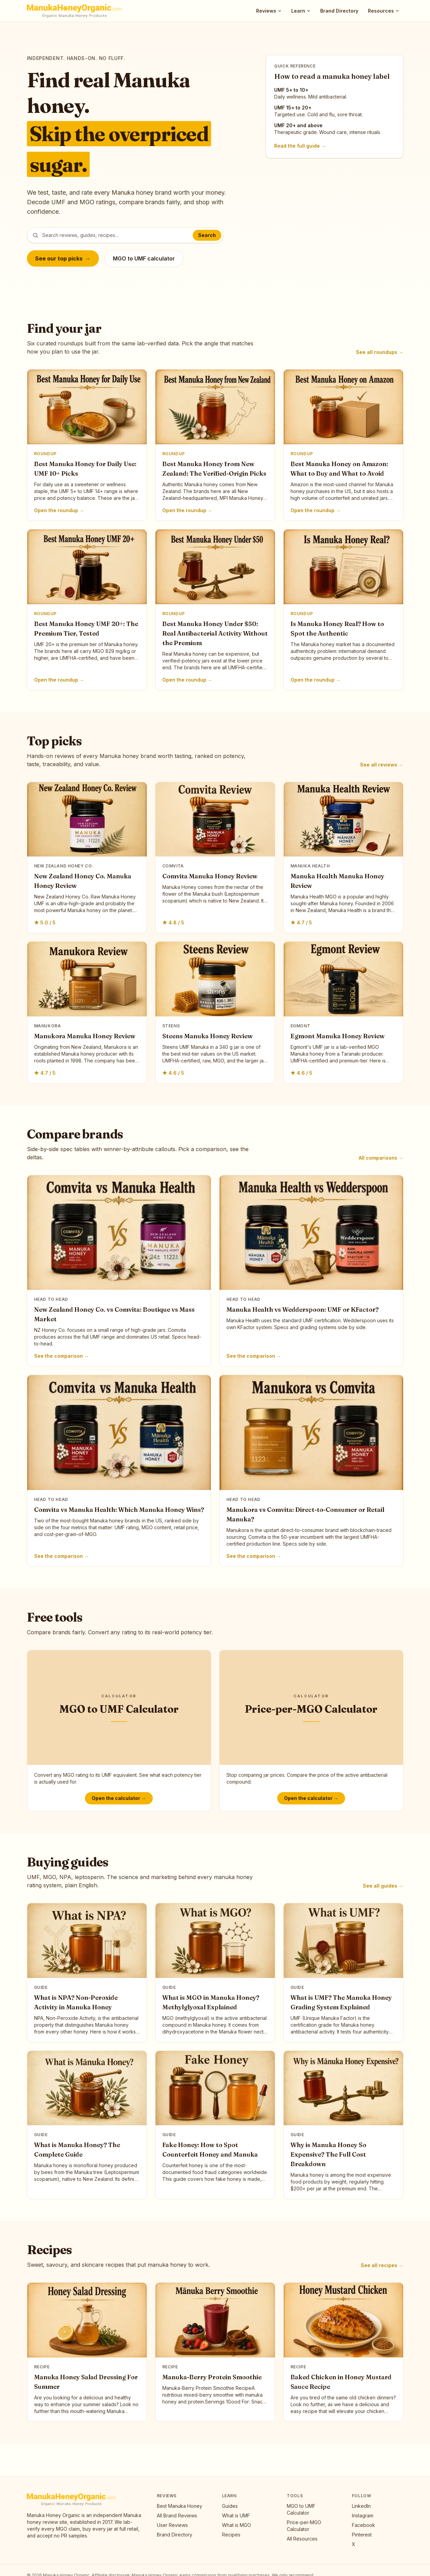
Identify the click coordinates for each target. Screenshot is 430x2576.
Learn (301, 11)
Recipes (231, 2534)
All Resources (302, 2539)
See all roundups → (379, 352)
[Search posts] (125, 235)
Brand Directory (339, 11)
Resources (383, 11)
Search (207, 235)
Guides (230, 2506)
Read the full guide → (300, 146)
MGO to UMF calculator (144, 258)
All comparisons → (381, 1158)
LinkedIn (361, 2506)
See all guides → (383, 1886)
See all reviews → (381, 765)
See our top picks (63, 258)
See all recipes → (382, 2265)
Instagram (362, 2515)
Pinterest (362, 2534)
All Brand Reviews (177, 2515)
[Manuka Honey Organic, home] (74, 11)
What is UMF (236, 2515)
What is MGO (236, 2525)
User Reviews (172, 2525)
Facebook (363, 2525)
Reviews (269, 11)
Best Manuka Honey (179, 2506)
